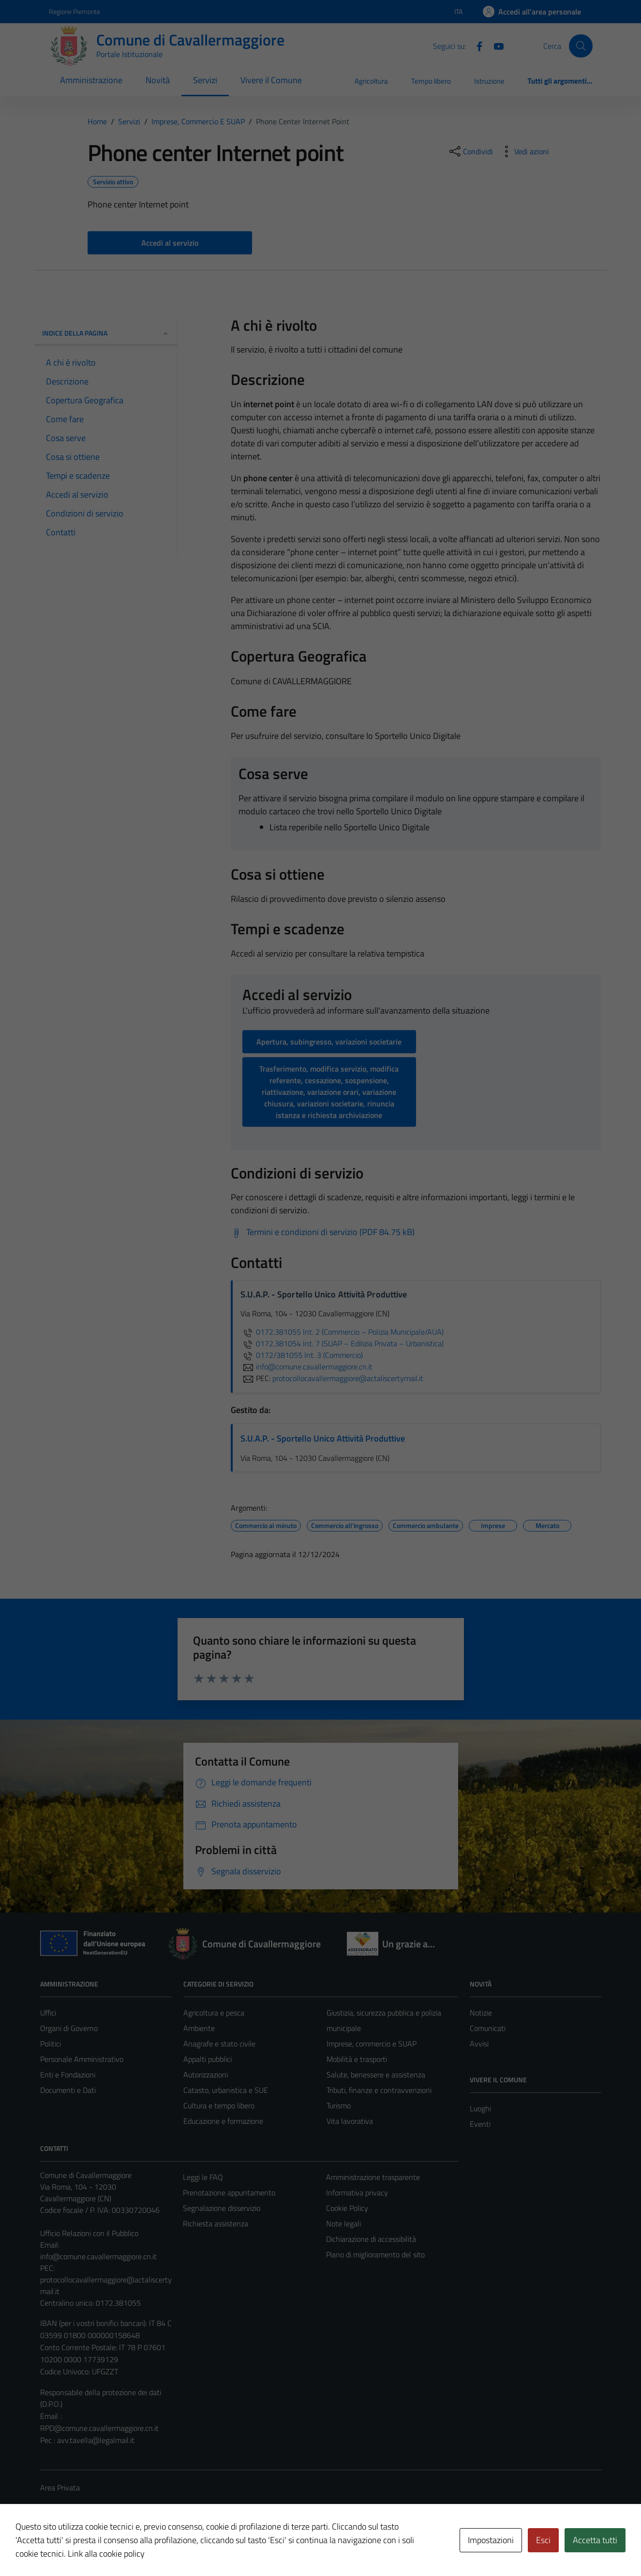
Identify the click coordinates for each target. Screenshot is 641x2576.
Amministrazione (91, 80)
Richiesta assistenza (215, 2223)
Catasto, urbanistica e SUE (225, 2090)
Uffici (48, 2012)
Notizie (481, 2012)
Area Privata (60, 2487)
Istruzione (489, 81)
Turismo (339, 2105)
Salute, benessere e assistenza (376, 2074)
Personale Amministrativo (81, 2059)
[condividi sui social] (470, 151)
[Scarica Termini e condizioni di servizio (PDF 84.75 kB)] (323, 1232)
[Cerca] (580, 46)
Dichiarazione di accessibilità (371, 2239)
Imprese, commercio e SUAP (372, 2043)
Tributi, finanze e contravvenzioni (379, 2090)
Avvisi (479, 2043)
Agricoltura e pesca (213, 2012)
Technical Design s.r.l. (106, 2548)
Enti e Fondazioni (67, 2074)
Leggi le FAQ (203, 2177)
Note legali (343, 2223)
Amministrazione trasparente (373, 2177)
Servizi (205, 80)
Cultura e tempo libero (218, 2105)
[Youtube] (495, 45)
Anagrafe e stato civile (219, 2043)
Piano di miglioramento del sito (375, 2254)
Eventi (480, 2124)
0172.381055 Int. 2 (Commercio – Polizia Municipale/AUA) (342, 1332)
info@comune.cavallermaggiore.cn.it (98, 2256)
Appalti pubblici (207, 2059)
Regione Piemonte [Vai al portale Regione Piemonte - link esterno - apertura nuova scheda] (74, 11)
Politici (50, 2043)
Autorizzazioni (205, 2074)
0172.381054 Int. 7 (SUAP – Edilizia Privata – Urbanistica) (342, 1343)
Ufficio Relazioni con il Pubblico (89, 2233)
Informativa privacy (357, 2192)
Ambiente (199, 2028)
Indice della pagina (105, 333)
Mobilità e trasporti (357, 2059)
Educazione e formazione (223, 2121)
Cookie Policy (347, 2208)
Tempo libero (431, 81)
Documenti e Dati (68, 2090)
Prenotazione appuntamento (229, 2192)
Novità (158, 80)
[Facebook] (475, 45)
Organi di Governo (69, 2028)
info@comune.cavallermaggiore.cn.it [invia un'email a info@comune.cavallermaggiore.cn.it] (306, 1366)
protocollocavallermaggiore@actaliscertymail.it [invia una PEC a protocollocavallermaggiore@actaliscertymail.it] (347, 1378)
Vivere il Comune (271, 80)
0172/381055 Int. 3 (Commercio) (301, 1355)
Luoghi (480, 2108)
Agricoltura (371, 81)
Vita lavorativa (350, 2121)
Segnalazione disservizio (221, 2208)
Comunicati (488, 2028)
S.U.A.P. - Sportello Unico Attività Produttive (322, 1438)
